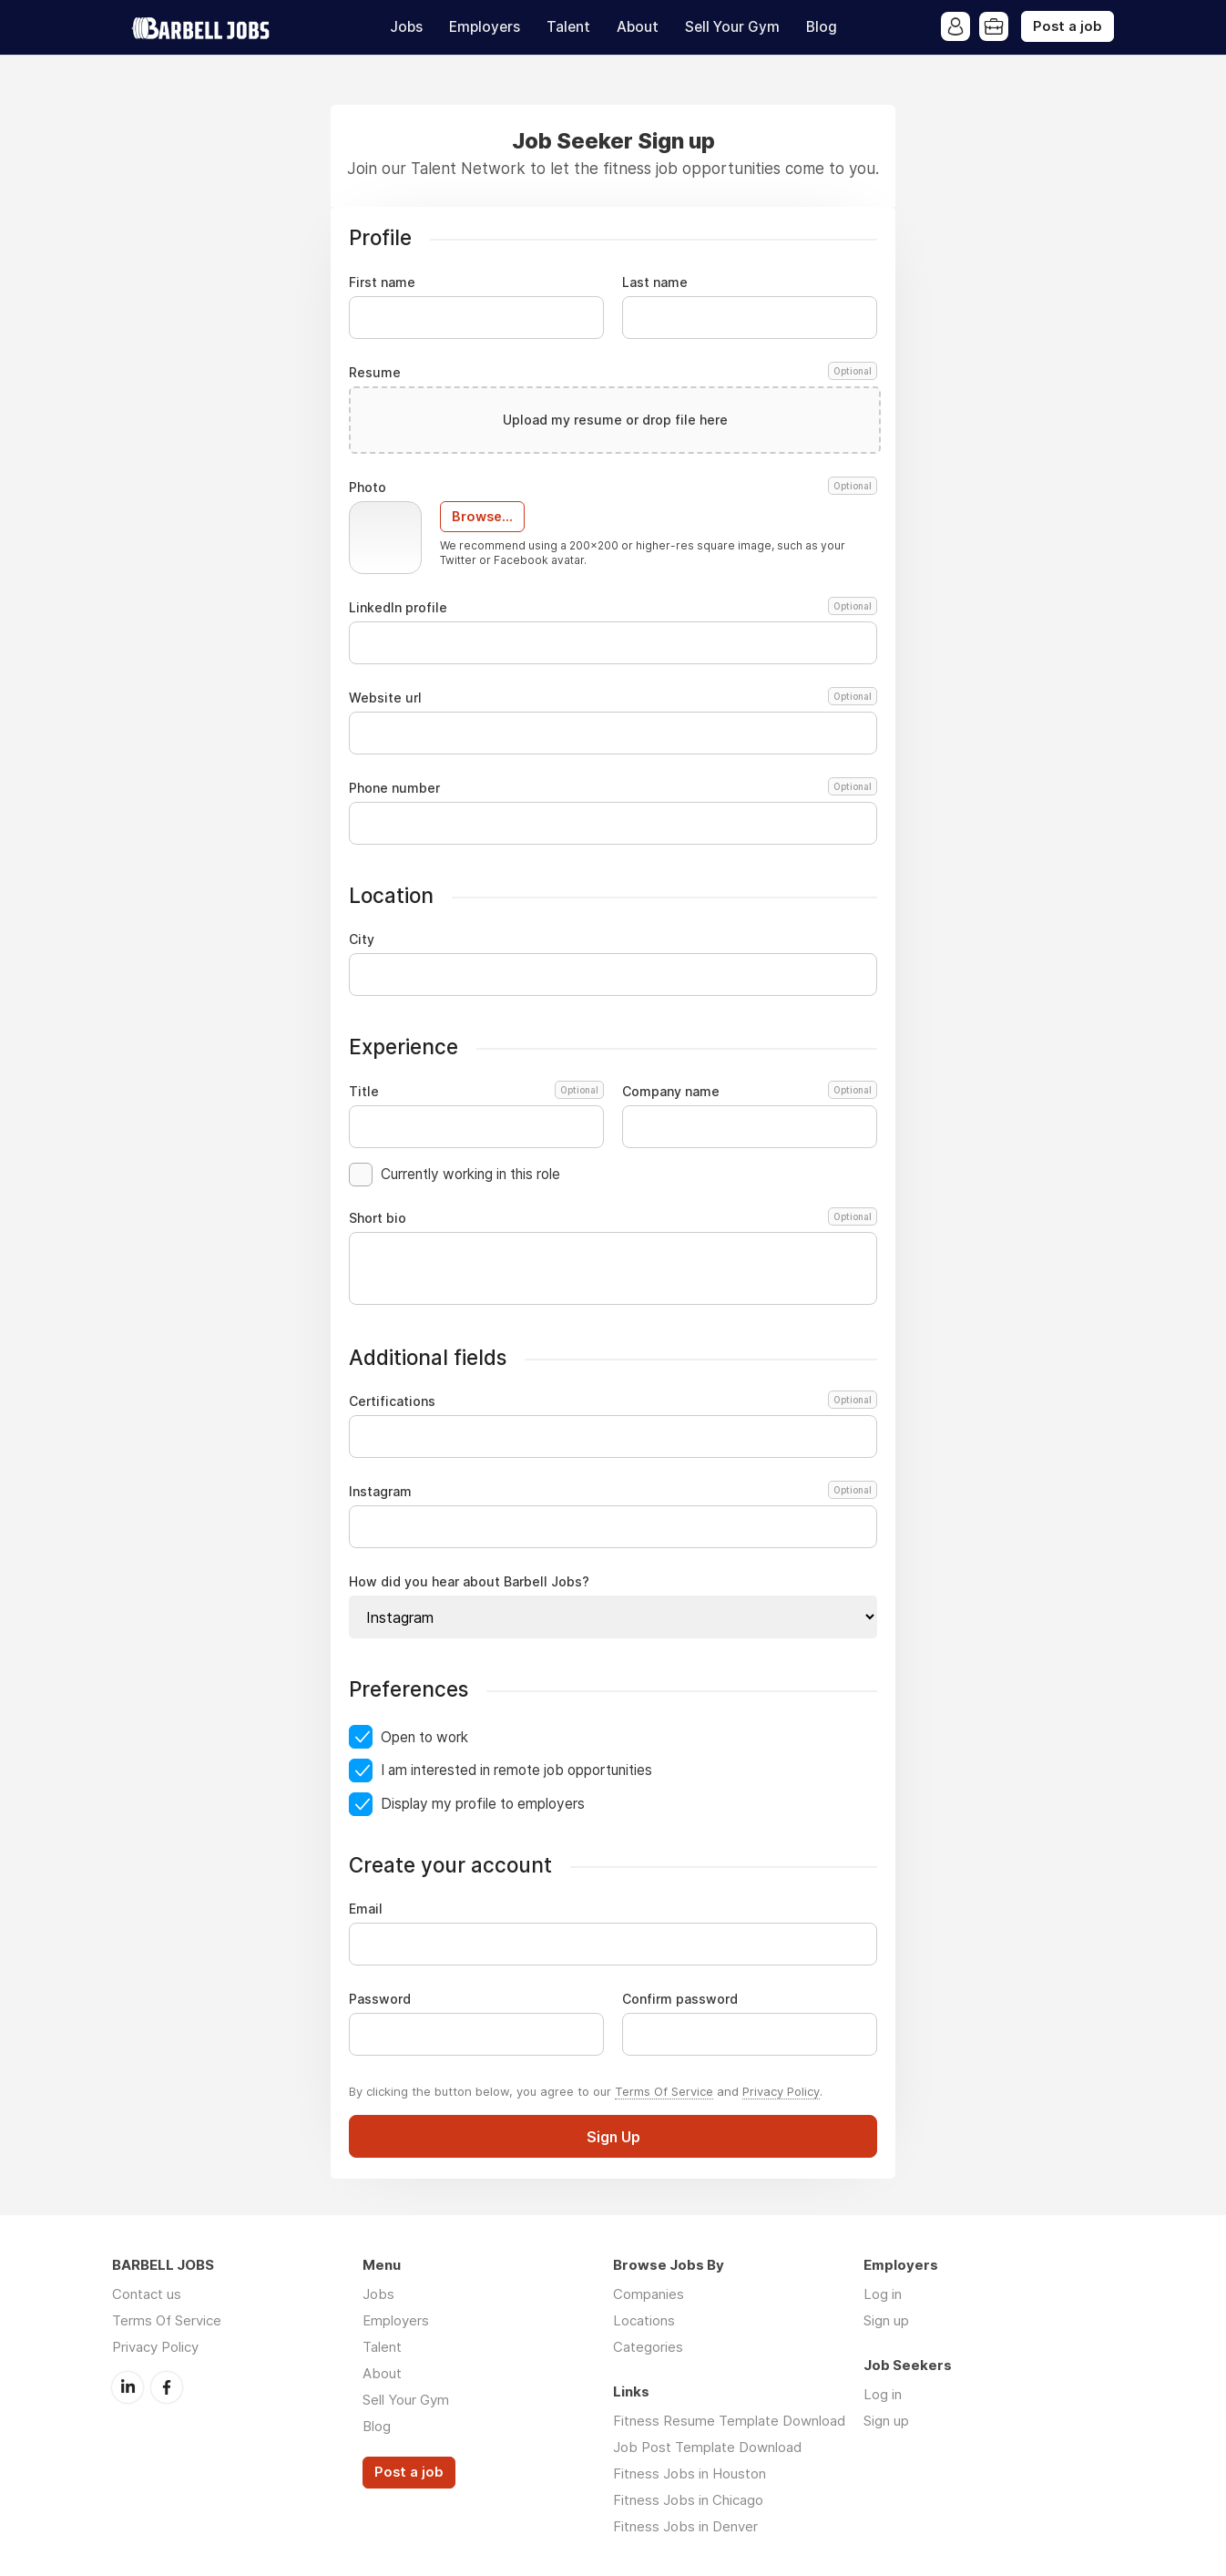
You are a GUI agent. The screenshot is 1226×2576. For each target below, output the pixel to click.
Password (380, 1999)
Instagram (610, 1491)
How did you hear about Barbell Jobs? (469, 1581)
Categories (648, 2346)
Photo (613, 487)
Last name (655, 282)
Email (366, 1909)
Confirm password (680, 1999)
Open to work (424, 1737)
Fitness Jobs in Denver (685, 2526)
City (361, 939)
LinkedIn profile (613, 607)
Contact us (146, 2294)
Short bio (613, 1218)
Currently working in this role (470, 1174)
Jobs (406, 27)
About (638, 27)
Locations (644, 2320)
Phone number (613, 788)
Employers (484, 27)
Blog (821, 27)
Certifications (610, 1401)
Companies (648, 2294)
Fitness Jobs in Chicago (688, 2500)
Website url (613, 698)
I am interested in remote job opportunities (516, 1770)
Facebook (166, 2387)
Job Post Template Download (707, 2447)
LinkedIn (127, 2387)
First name (382, 282)
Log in (882, 2294)
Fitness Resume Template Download (729, 2420)
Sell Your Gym (732, 27)
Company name (749, 1091)
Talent (568, 27)
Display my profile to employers (483, 1803)
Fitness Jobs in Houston (689, 2473)
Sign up (886, 2320)
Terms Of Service (664, 2091)
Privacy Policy (781, 2091)
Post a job (1067, 26)
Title (476, 1091)
